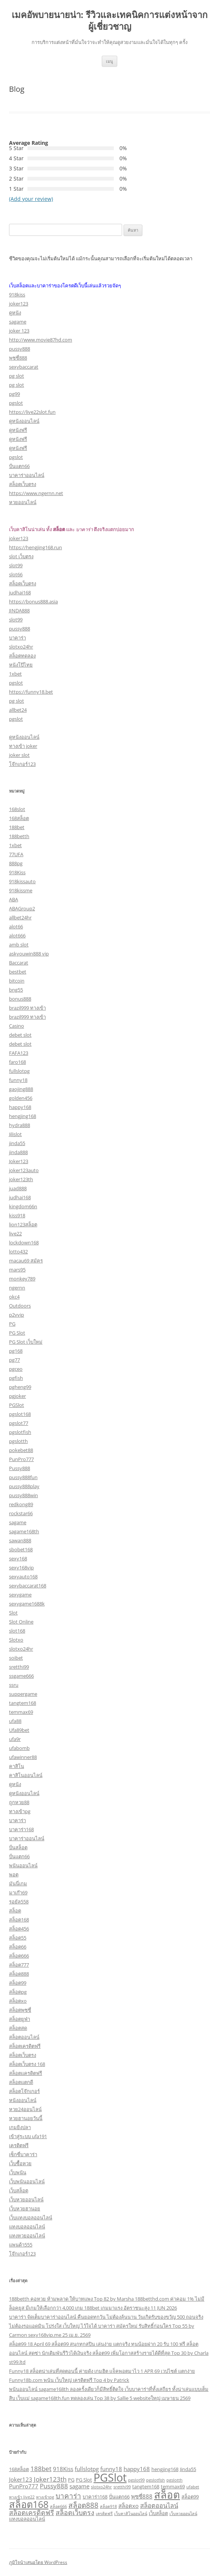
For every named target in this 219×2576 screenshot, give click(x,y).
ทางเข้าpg (19, 1811)
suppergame (23, 1693)
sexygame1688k (27, 1603)
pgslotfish (20, 1432)
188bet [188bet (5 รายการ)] (40, 2468)
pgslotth (18, 1441)
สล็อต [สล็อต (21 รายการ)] (167, 2495)
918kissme (20, 890)
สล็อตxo (18, 2000)
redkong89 (21, 1504)
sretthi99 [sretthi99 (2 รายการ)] (122, 2486)
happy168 (20, 1107)
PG (12, 1323)
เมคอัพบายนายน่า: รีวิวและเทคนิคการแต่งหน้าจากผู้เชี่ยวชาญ (110, 20)
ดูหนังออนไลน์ (24, 421)
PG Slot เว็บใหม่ (25, 1341)
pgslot (16, 402)
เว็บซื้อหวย (20, 2163)
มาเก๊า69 (18, 1892)
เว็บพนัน (17, 2172)
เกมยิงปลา (20, 2127)
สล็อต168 (19, 1919)
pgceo (16, 1368)
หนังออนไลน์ (22, 2100)
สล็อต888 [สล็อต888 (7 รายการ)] (83, 2505)
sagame (17, 321)
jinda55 (17, 1143)
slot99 (16, 565)
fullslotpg (19, 1071)
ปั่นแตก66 (19, 466)
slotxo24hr (21, 646)
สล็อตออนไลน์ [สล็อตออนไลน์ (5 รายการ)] (159, 2505)
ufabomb (19, 1748)
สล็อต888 (19, 1973)
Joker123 (18, 1161)
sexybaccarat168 (27, 1585)
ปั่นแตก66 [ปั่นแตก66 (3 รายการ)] (119, 2496)
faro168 (17, 1062)
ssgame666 (21, 1675)
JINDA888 (19, 610)
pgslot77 (18, 1423)
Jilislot (15, 1134)
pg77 (14, 1359)
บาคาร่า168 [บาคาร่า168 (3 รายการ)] (95, 2496)
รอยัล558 (19, 1901)
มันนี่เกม (18, 1883)
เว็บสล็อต (18, 2190)
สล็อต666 (19, 1955)
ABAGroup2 (22, 908)
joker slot (19, 755)
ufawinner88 (23, 1757)
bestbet (17, 971)
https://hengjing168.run (35, 547)
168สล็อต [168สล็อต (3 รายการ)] (19, 2469)
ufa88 (15, 1721)
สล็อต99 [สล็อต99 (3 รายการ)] (190, 2496)
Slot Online (21, 1621)
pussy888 (19, 348)
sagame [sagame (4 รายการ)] (79, 2486)
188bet (16, 827)
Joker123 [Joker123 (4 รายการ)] (20, 2479)
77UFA (16, 854)
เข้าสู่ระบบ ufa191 (28, 2136)
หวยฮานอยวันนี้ (25, 2118)
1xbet (15, 673)
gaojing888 (21, 1089)
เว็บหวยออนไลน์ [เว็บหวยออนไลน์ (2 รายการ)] (183, 2513)
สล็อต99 (17, 1982)
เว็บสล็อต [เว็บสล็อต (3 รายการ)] (158, 2513)
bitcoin (16, 980)
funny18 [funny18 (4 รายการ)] (111, 2469)
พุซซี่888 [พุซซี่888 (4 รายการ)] (142, 2496)
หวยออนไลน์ (22, 502)
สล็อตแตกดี (21, 2082)
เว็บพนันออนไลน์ (27, 2181)
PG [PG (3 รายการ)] (71, 2479)
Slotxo (16, 1639)
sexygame (20, 1594)
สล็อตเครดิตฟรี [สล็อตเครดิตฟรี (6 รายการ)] (31, 2512)
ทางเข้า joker (23, 746)
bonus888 (20, 998)
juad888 (18, 1188)
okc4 (14, 1296)
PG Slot (17, 1332)
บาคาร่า (17, 637)
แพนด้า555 (20, 2244)
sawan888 (20, 1540)
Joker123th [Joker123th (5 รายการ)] (50, 2479)
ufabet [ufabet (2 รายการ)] (192, 2486)
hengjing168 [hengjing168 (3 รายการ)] (164, 2469)
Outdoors (20, 1305)
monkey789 (22, 1278)
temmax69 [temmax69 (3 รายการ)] (173, 2486)
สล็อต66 (17, 1946)
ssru (13, 1684)
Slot (13, 1612)
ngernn (17, 1287)
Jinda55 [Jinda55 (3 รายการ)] (188, 2469)
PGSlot (16, 1405)
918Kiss (17, 872)
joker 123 (19, 330)
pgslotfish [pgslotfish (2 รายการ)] (155, 2480)
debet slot (20, 1034)
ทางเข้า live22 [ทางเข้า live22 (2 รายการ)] (22, 2497)
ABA (13, 899)
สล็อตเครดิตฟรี (25, 2046)
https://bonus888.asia (33, 601)
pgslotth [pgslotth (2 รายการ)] (174, 2480)
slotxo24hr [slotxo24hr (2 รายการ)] (101, 2486)
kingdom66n (23, 1206)
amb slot (19, 944)
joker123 (18, 303)
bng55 (16, 989)
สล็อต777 (19, 1964)
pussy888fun (23, 1477)
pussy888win (23, 1495)
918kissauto (22, 881)
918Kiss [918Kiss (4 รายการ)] (63, 2469)
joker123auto (24, 1170)
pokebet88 (21, 1450)
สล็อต (15, 1910)
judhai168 (20, 592)
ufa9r (15, 1739)
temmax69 (21, 1712)
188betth (19, 836)
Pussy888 (19, 1468)
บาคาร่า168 (21, 1829)
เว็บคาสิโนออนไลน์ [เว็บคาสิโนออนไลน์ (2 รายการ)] (130, 2513)
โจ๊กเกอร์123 (22, 764)
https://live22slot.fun (32, 412)
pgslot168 (20, 1414)
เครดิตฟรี (19, 2145)
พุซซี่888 (18, 357)
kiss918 (17, 1215)
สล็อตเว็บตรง (22, 484)
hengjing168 (22, 1116)
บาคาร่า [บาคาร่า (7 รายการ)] (68, 2496)
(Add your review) (31, 198)
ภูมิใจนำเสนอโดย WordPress (38, 2562)
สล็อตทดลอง (22, 655)
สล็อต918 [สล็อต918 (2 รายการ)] (108, 2506)
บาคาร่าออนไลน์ (26, 475)
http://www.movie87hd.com (40, 339)
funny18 (18, 1080)
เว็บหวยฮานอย (24, 2208)
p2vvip (16, 1314)
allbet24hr (20, 917)
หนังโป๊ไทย (21, 664)
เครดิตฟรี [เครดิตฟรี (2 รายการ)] (104, 2513)
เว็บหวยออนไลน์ (26, 2199)
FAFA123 (18, 1053)
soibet (16, 1657)
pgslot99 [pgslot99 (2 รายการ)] (136, 2480)
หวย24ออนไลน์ (25, 2109)
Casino (16, 1025)
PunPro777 (21, 1459)
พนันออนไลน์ (23, 1865)
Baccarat (18, 962)
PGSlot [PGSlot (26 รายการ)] (110, 2477)
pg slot (16, 375)
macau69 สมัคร (26, 1260)
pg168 (16, 1350)
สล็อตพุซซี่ (20, 2009)
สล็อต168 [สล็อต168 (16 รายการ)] (28, 2504)
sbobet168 (21, 1549)
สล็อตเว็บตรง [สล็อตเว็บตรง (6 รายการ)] (75, 2512)
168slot (17, 809)
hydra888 (19, 1125)
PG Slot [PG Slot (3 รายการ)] (84, 2479)
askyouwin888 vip (29, 953)
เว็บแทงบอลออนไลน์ (30, 2217)
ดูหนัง (15, 312)
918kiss (17, 294)
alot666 (17, 935)
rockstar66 (21, 1513)
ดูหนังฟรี (18, 430)
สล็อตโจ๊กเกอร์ (24, 2091)
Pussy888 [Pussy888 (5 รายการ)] (54, 2486)
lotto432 (18, 1251)
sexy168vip (21, 1567)
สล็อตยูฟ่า (19, 2019)
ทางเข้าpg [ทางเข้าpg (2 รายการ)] (45, 2497)
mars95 (17, 1269)
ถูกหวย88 (19, 1802)
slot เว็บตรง (21, 556)
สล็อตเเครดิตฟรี (25, 2073)
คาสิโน (16, 1766)
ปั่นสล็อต (18, 1847)
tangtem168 (22, 1703)
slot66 (16, 574)
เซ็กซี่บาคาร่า (23, 2154)
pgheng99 (20, 1387)
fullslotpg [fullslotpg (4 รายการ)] (87, 2469)
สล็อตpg (18, 1991)
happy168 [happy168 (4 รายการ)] (137, 2469)
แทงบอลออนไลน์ (27, 2226)
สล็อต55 (17, 1937)
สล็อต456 (19, 1928)
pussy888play (24, 1486)
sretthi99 (19, 1666)
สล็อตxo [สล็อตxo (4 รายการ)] (128, 2505)
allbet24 (18, 709)
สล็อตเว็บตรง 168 (27, 2064)
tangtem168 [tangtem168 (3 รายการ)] (145, 2486)
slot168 (17, 1630)
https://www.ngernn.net (36, 493)
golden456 (20, 1098)
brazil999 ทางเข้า (27, 1007)
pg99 (14, 393)
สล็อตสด (18, 2028)
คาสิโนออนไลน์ (25, 1775)
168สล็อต (19, 818)
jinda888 (18, 1152)
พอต (13, 1874)
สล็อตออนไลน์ (24, 2037)
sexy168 (18, 1558)
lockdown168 (24, 1242)
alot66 (16, 926)
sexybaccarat (23, 366)
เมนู (109, 61)
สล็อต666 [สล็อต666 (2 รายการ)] (58, 2506)
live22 (15, 1233)
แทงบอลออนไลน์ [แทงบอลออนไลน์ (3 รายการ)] (27, 2518)
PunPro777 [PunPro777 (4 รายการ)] (23, 2486)
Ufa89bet (19, 1730)
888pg (16, 863)
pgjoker (17, 1396)
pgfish (16, 1378)
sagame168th (24, 1531)
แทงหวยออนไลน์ (27, 2235)
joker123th (21, 1179)
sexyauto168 (23, 1576)
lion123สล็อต (23, 1224)
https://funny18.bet (31, 691)
